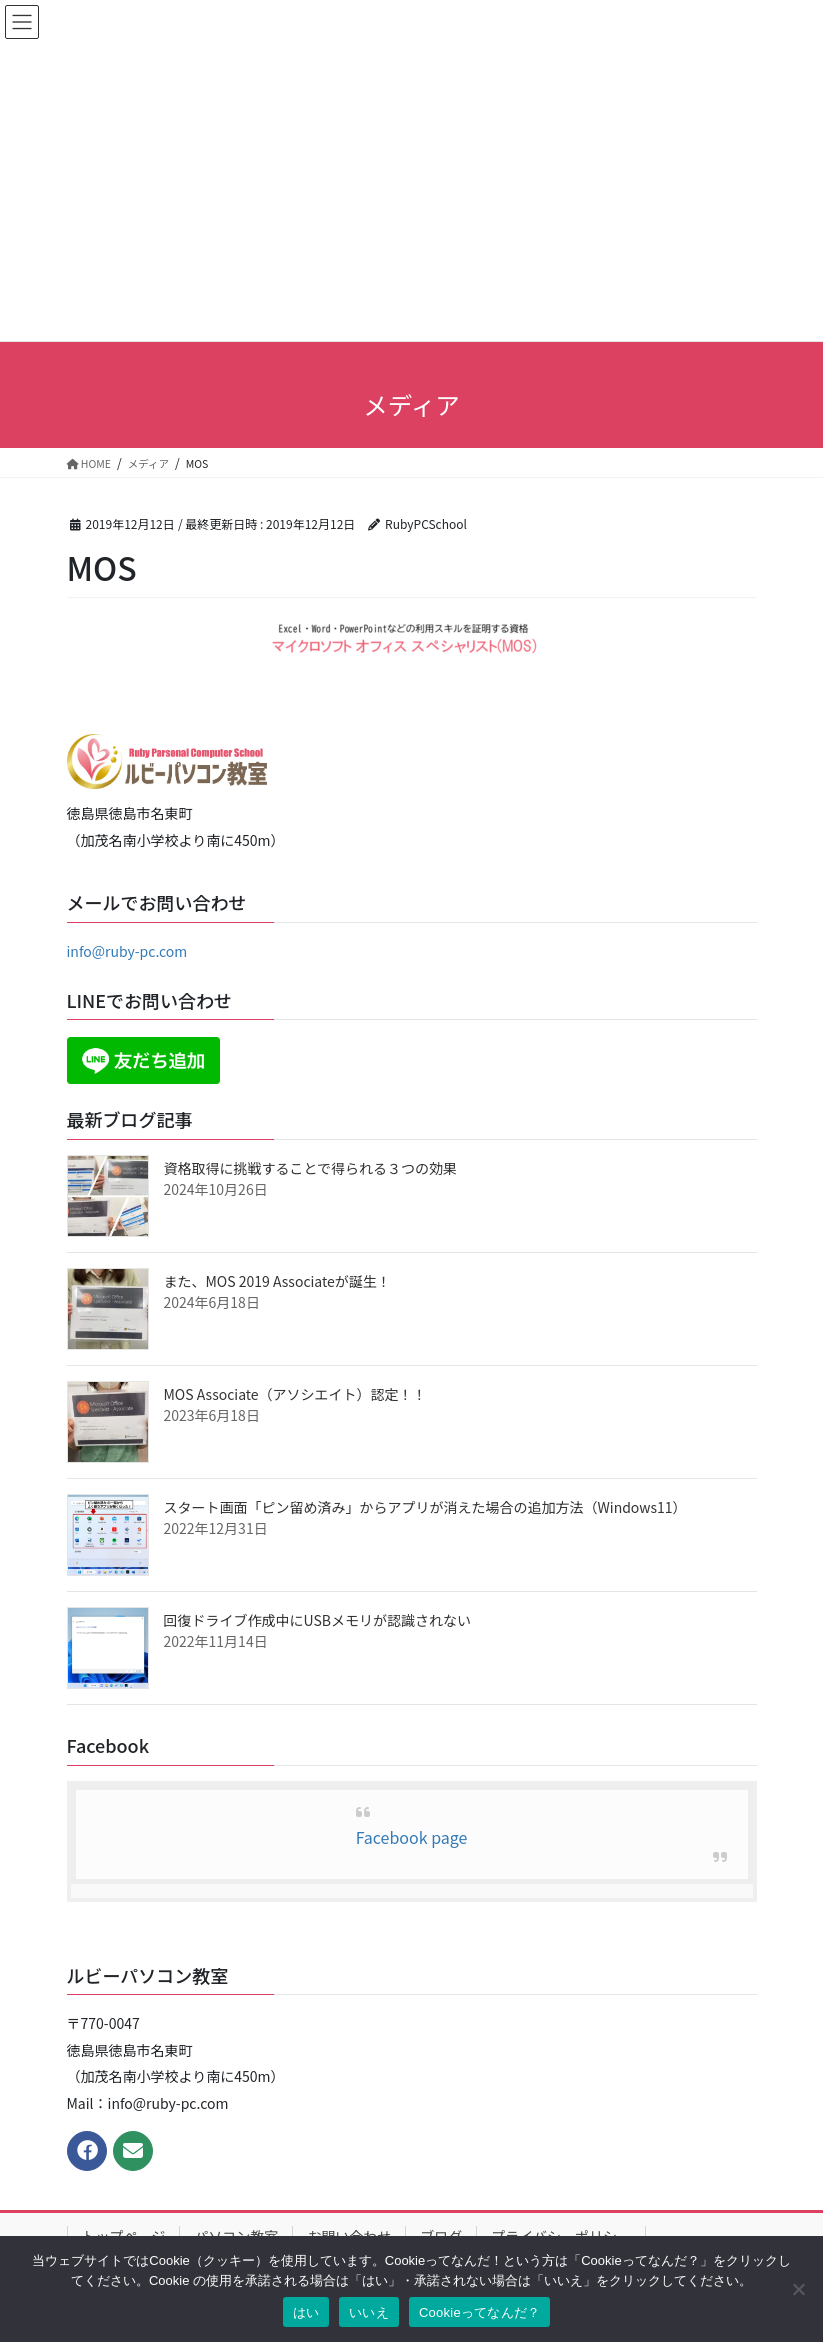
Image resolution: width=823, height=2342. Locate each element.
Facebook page (412, 1837)
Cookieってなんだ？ (479, 2312)
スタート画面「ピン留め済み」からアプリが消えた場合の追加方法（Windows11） (425, 1507)
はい (306, 2312)
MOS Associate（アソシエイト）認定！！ (295, 1394)
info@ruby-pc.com (127, 951)
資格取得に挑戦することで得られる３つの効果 (311, 1168)
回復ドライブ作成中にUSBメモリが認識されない (317, 1620)
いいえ (369, 2312)
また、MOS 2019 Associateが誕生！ (277, 1281)
